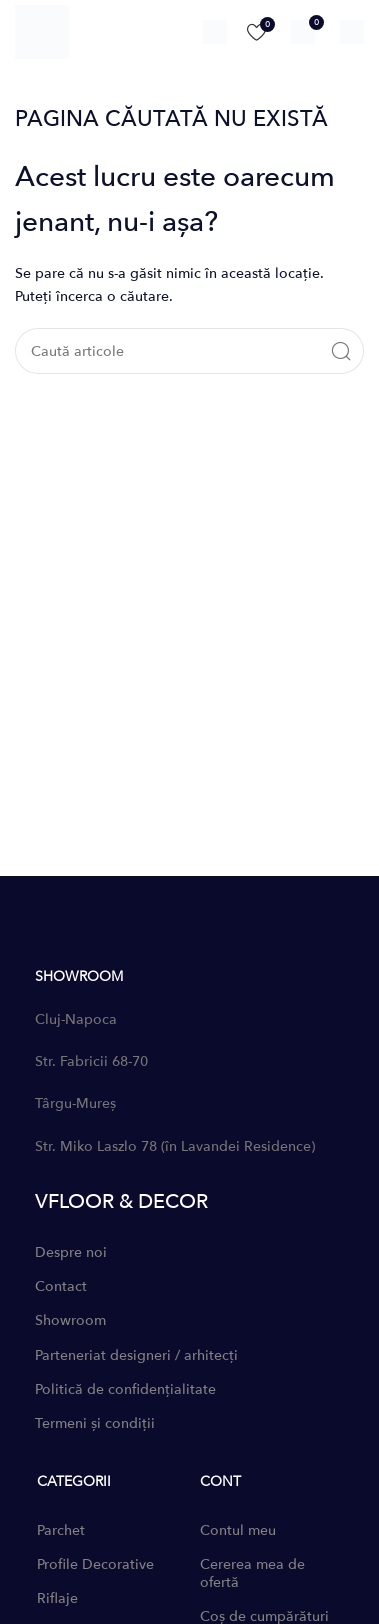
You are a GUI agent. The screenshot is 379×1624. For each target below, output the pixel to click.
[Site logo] (42, 30)
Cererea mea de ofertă (252, 1573)
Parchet (61, 1530)
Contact (61, 1286)
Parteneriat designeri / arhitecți (136, 1355)
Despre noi (71, 1252)
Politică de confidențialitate (125, 1389)
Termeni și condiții (95, 1423)
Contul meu (238, 1530)
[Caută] (215, 32)
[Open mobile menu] (352, 32)
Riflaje (57, 1598)
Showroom (70, 1320)
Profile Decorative (95, 1564)
